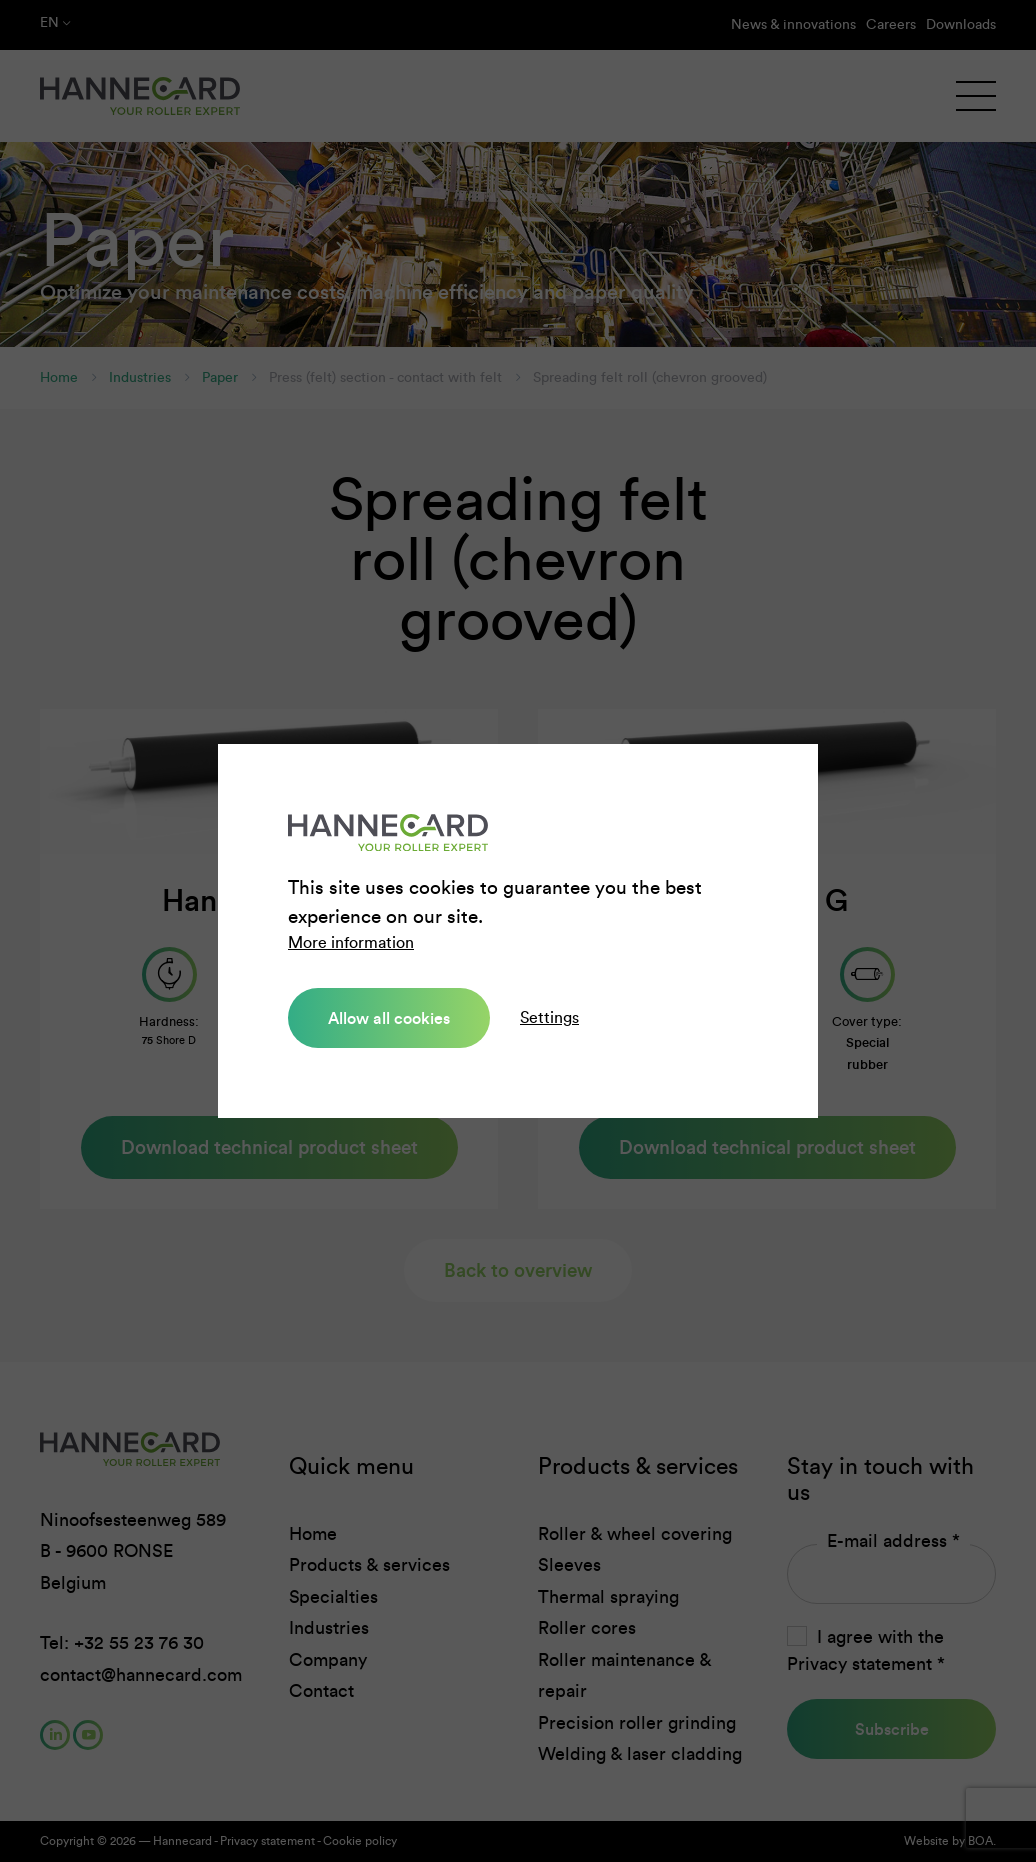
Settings (549, 1017)
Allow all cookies (389, 1018)
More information (351, 942)
